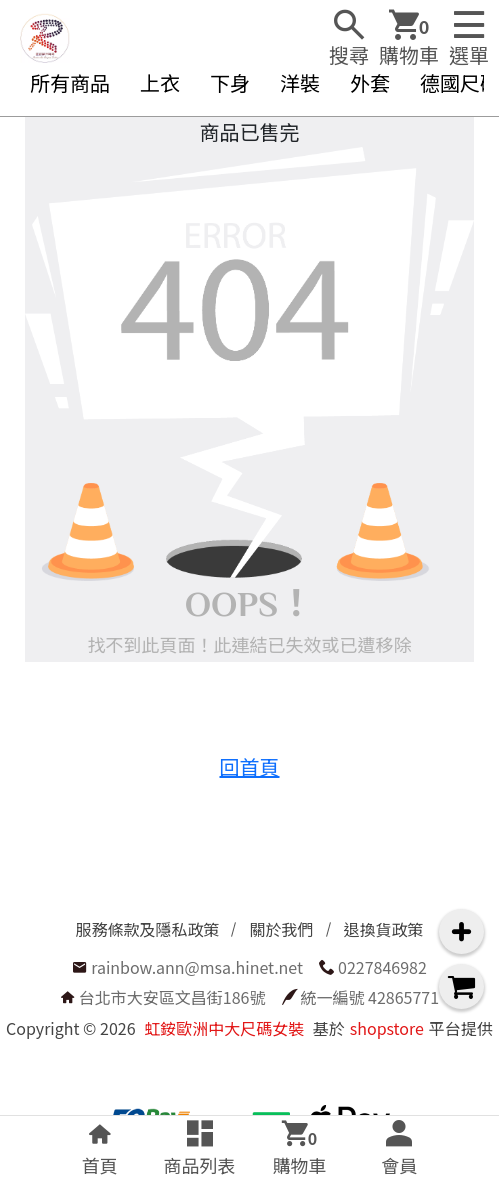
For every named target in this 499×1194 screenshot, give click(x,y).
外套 (370, 82)
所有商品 (70, 82)
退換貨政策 (384, 929)
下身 (230, 82)
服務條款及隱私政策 (147, 929)
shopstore (387, 1028)
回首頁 (250, 766)
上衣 (160, 82)
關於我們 (281, 929)
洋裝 (300, 82)
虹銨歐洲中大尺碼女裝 (224, 1028)
